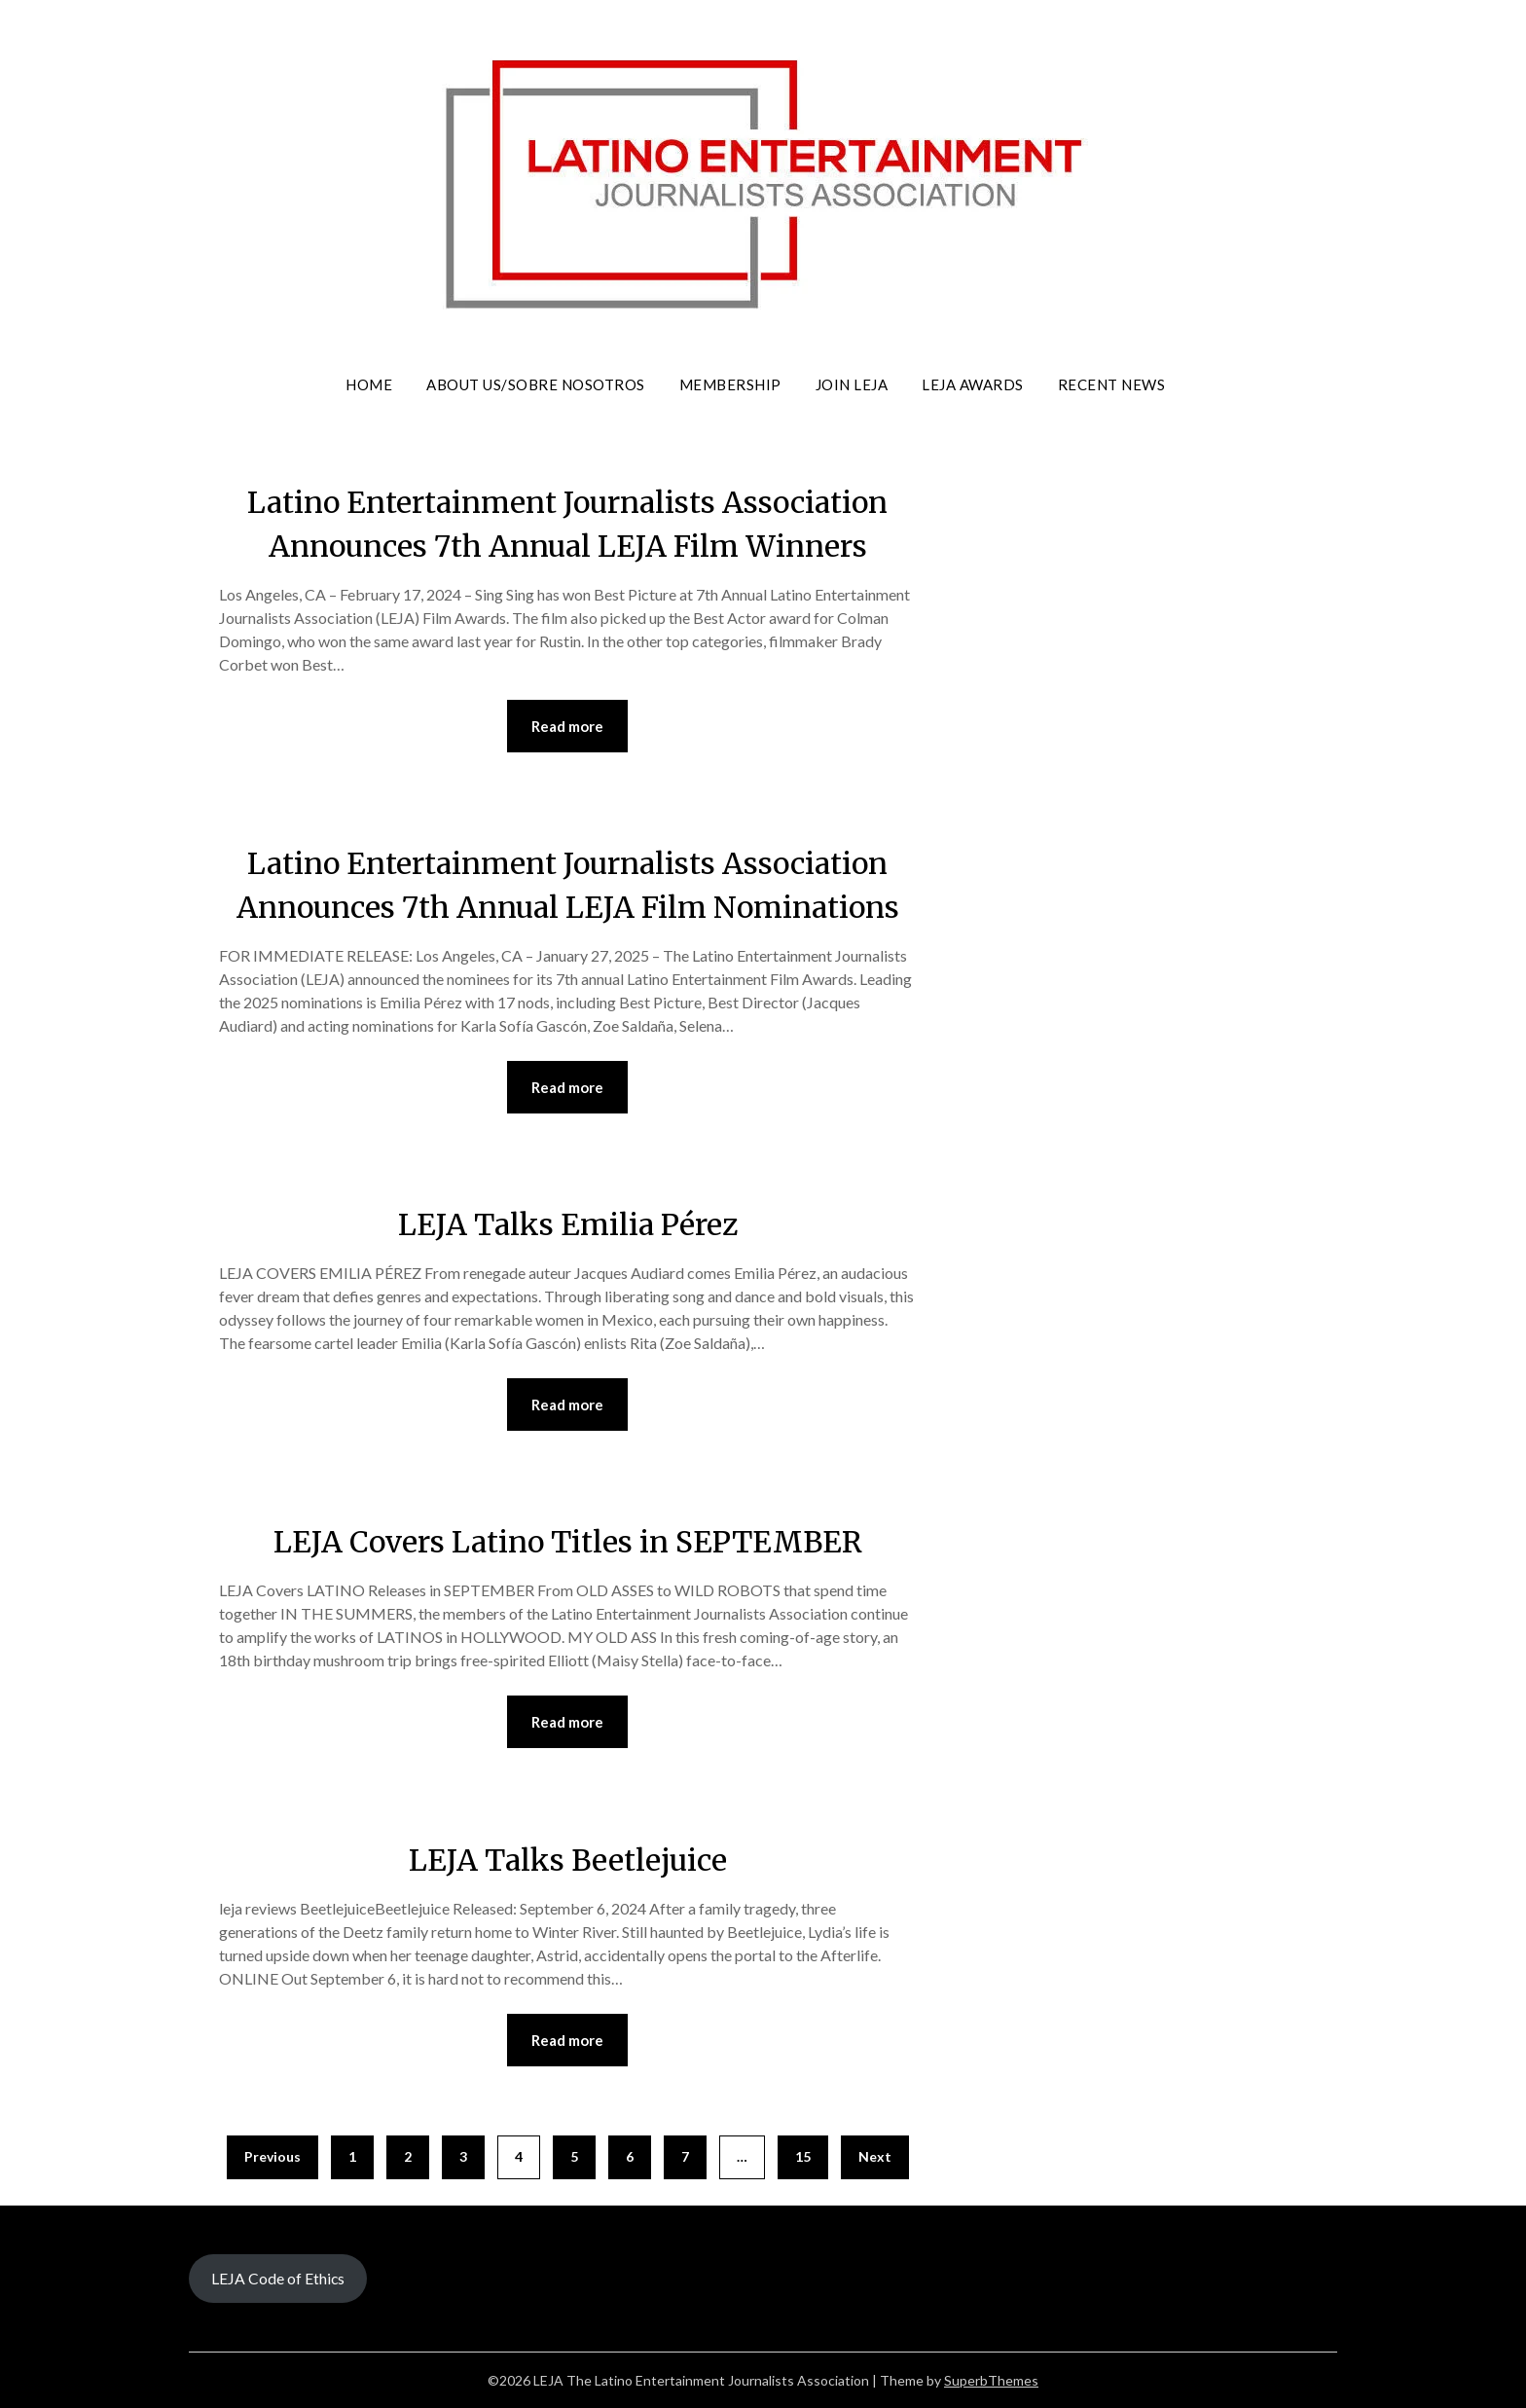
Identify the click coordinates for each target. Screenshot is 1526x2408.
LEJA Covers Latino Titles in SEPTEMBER (567, 1541)
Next (874, 2156)
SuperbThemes (991, 2380)
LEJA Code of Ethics (278, 2278)
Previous (272, 2156)
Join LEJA (852, 384)
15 (803, 2156)
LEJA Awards (973, 384)
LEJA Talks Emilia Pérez (568, 1224)
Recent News (1112, 384)
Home (368, 384)
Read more (567, 726)
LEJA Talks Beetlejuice (568, 1860)
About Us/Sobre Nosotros (535, 384)
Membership (730, 384)
